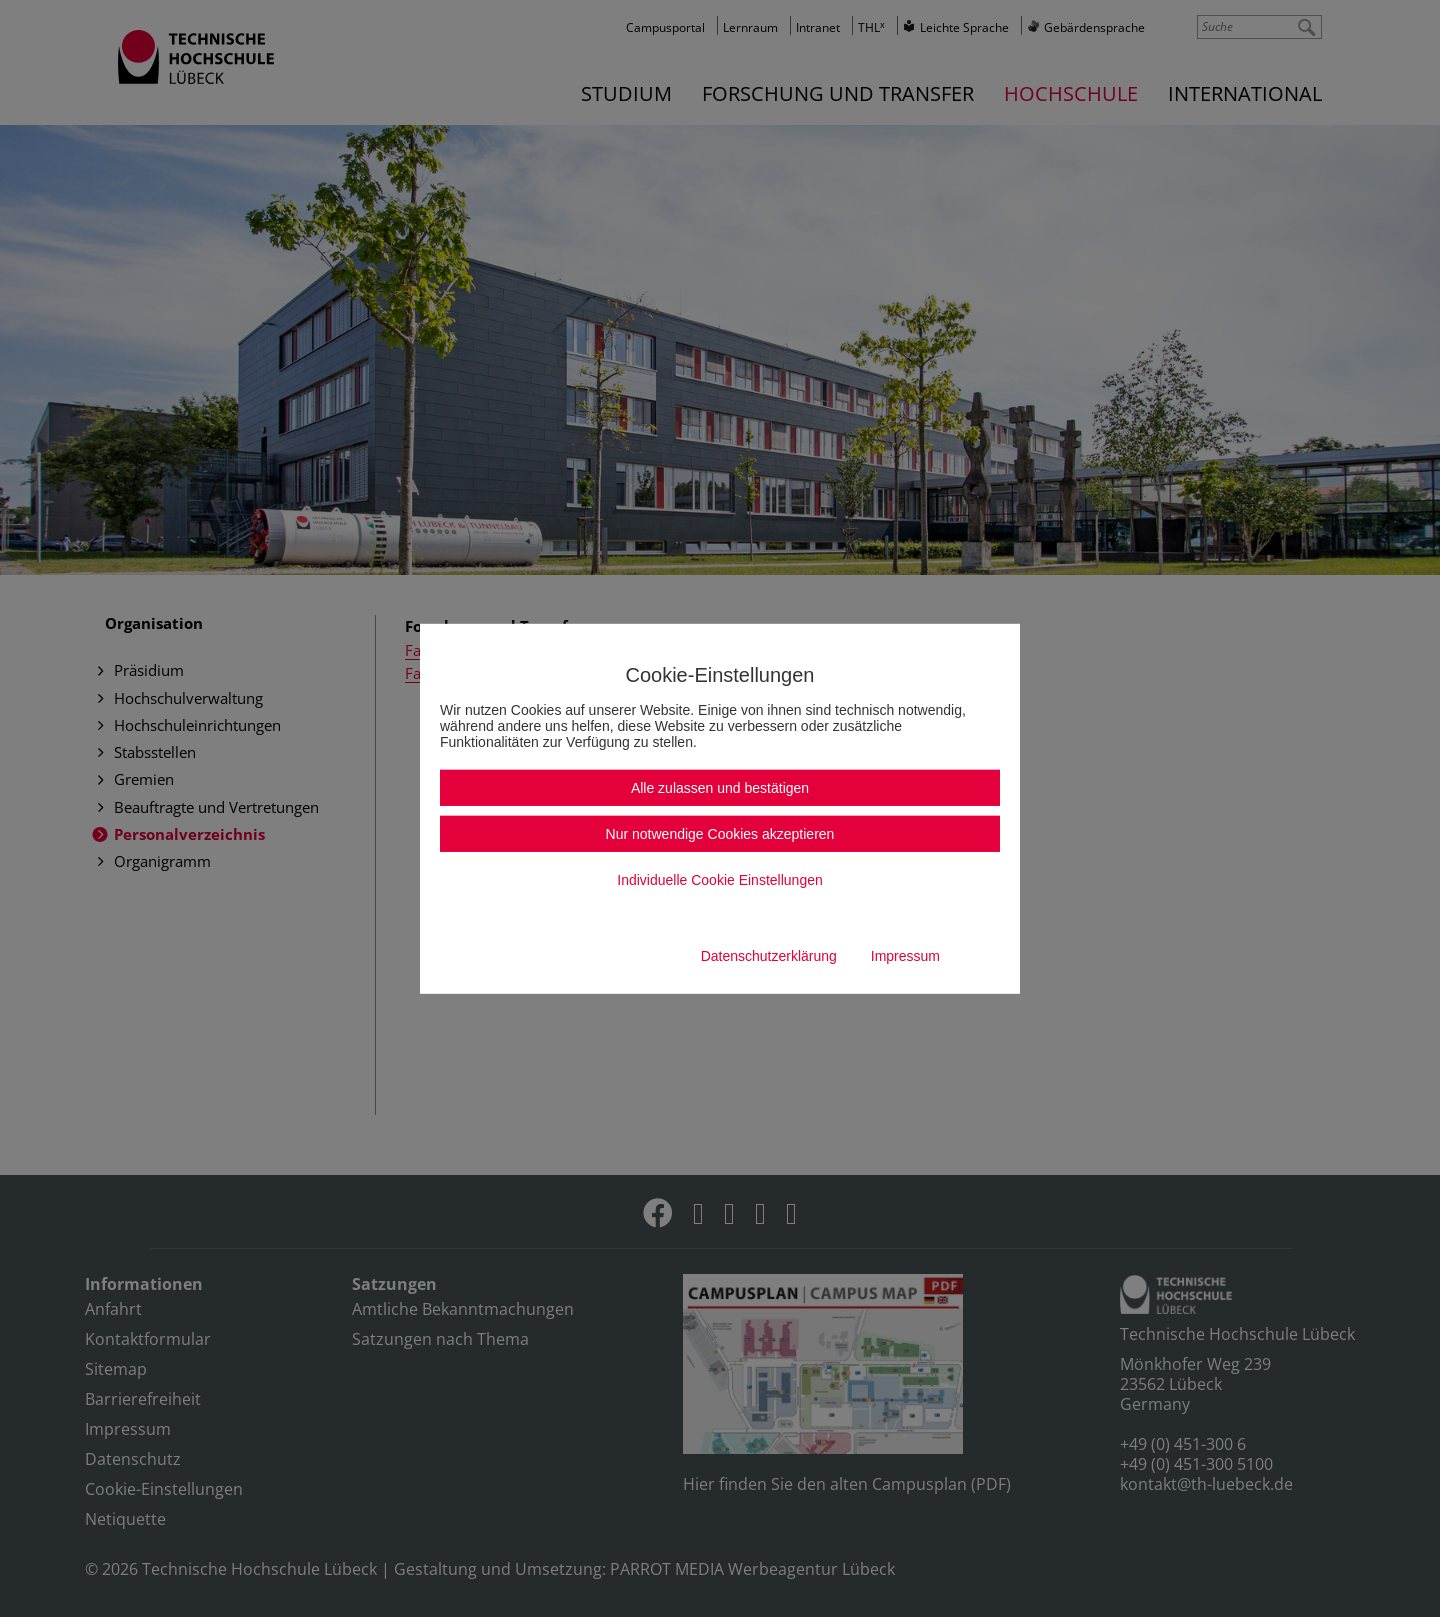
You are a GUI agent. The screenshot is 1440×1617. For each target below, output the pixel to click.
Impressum (905, 956)
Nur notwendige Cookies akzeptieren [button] (720, 834)
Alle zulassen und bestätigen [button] (720, 788)
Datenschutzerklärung (769, 956)
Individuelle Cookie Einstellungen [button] (719, 880)
